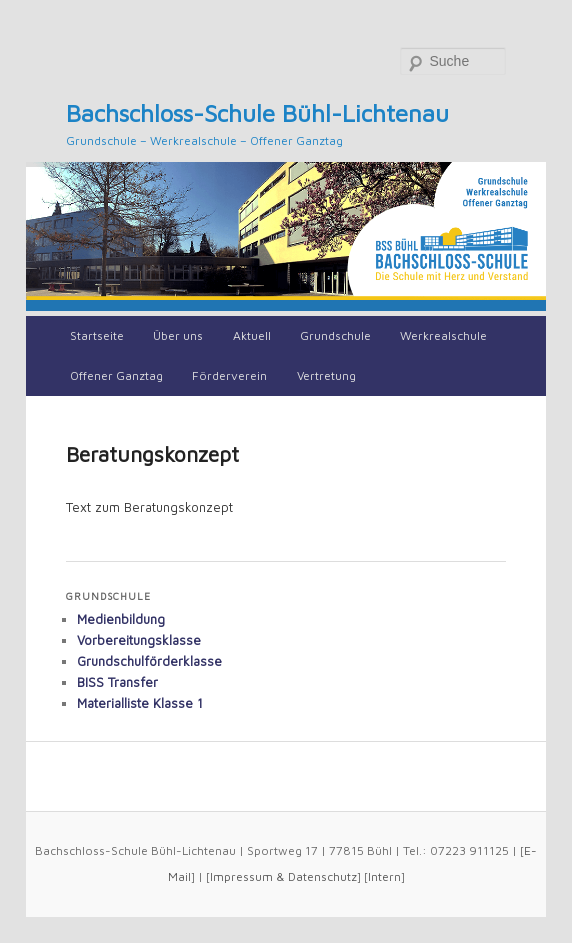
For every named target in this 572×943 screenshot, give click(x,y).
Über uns (178, 335)
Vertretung (326, 375)
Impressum (241, 876)
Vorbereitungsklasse (139, 640)
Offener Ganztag (116, 375)
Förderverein (229, 375)
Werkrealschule (443, 335)
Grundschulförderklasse (149, 661)
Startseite (97, 335)
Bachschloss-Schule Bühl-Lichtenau (257, 113)
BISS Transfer (117, 682)
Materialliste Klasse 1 (140, 703)
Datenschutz (322, 876)
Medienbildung (121, 619)
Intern (384, 876)
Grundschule (335, 335)
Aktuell (252, 335)
